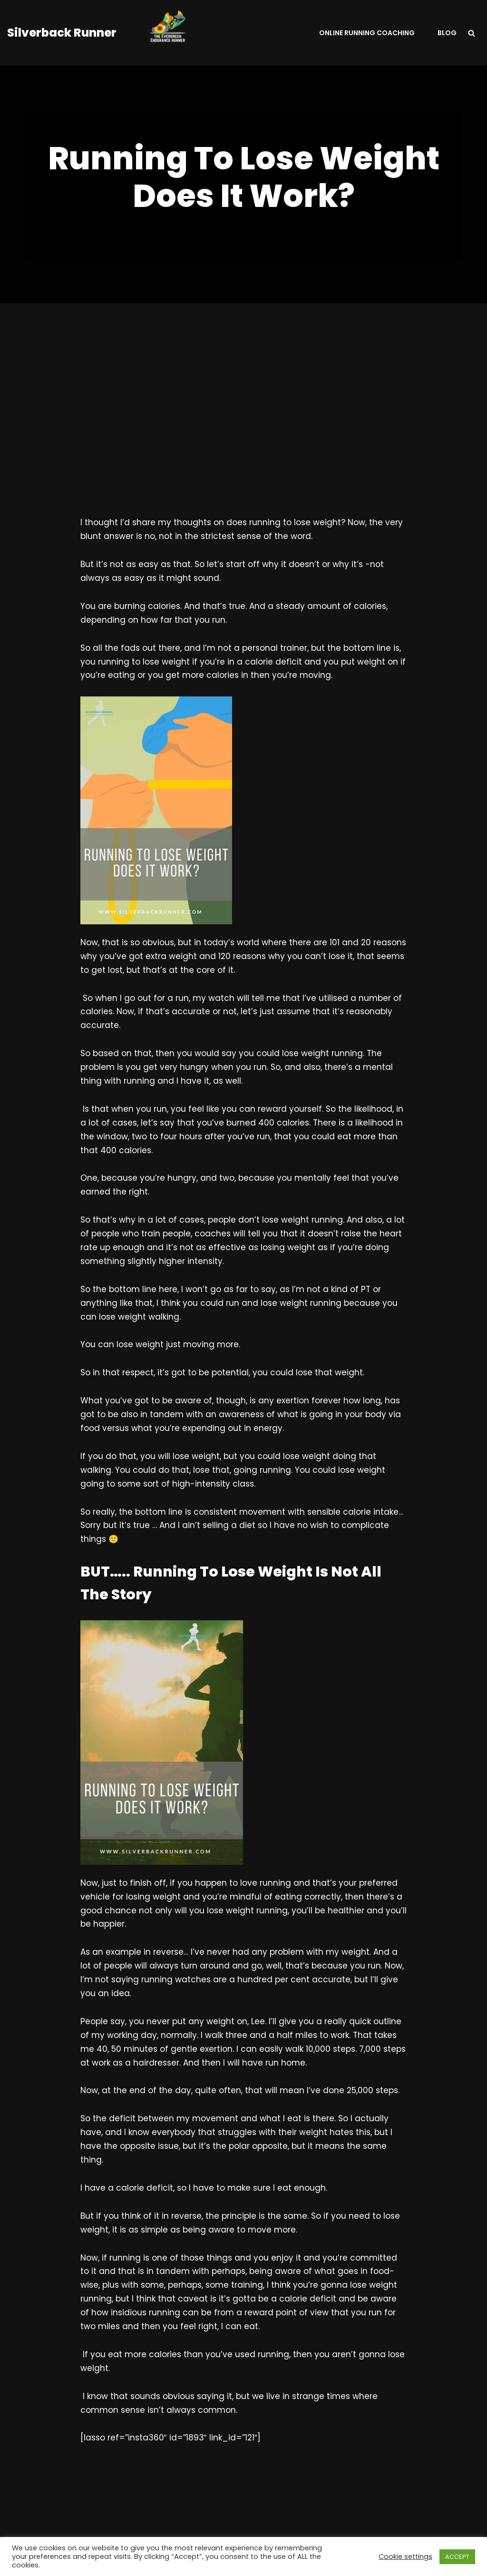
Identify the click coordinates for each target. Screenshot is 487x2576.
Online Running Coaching (367, 33)
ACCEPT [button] (457, 2556)
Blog (447, 33)
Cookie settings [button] (405, 2556)
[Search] (471, 33)
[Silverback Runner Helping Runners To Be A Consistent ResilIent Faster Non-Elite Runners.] (111, 33)
